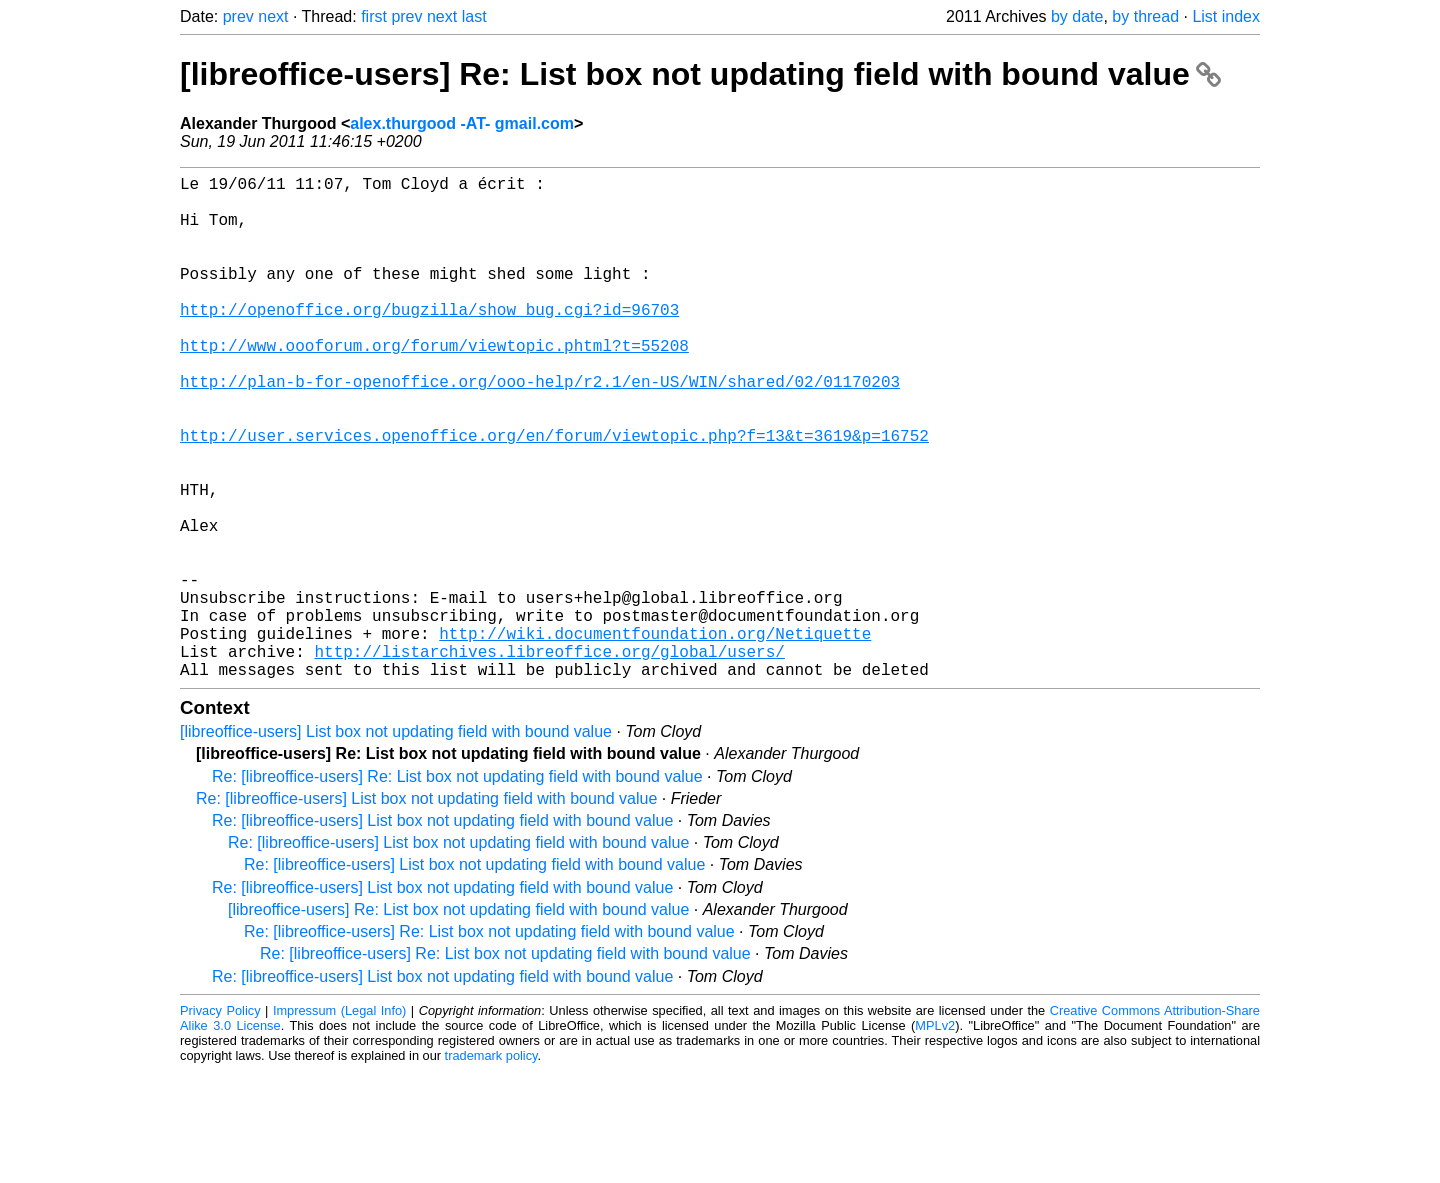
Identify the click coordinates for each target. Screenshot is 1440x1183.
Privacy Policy (220, 1122)
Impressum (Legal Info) (339, 1122)
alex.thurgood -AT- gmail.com (462, 123)
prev (238, 16)
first (374, 16)
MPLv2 (935, 1137)
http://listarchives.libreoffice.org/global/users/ (549, 759)
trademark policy (491, 1167)
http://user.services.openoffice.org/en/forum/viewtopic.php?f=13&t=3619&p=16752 (554, 495)
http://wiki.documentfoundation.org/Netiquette (655, 737)
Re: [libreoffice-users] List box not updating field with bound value (426, 910)
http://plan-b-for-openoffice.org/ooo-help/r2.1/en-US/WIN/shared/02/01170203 (540, 429)
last (474, 16)
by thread (1145, 16)
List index (1226, 16)
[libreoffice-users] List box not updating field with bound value (396, 843)
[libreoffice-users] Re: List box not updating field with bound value (700, 74)
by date (1077, 16)
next (273, 16)
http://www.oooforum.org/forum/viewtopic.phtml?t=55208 (434, 385)
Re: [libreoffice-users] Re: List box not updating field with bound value (457, 888)
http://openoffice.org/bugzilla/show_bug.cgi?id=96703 (429, 341)
